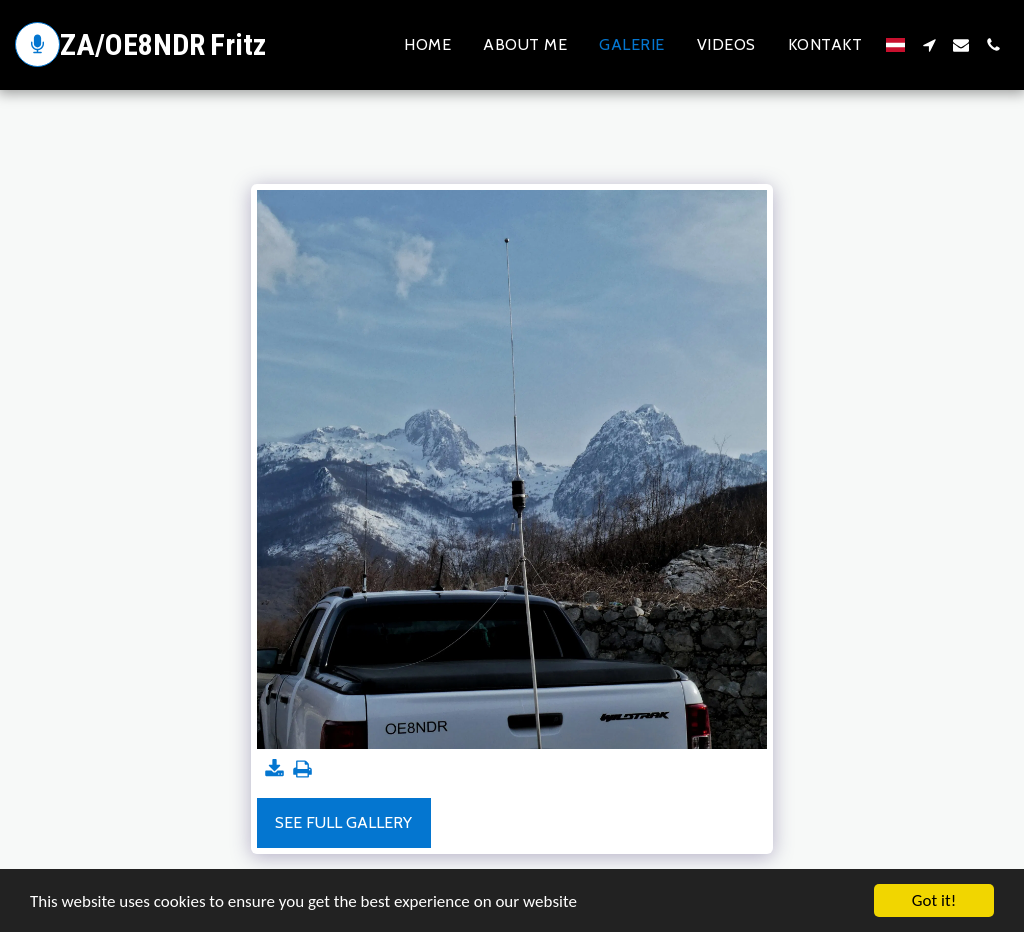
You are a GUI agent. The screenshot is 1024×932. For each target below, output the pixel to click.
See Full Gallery (343, 822)
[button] (929, 45)
